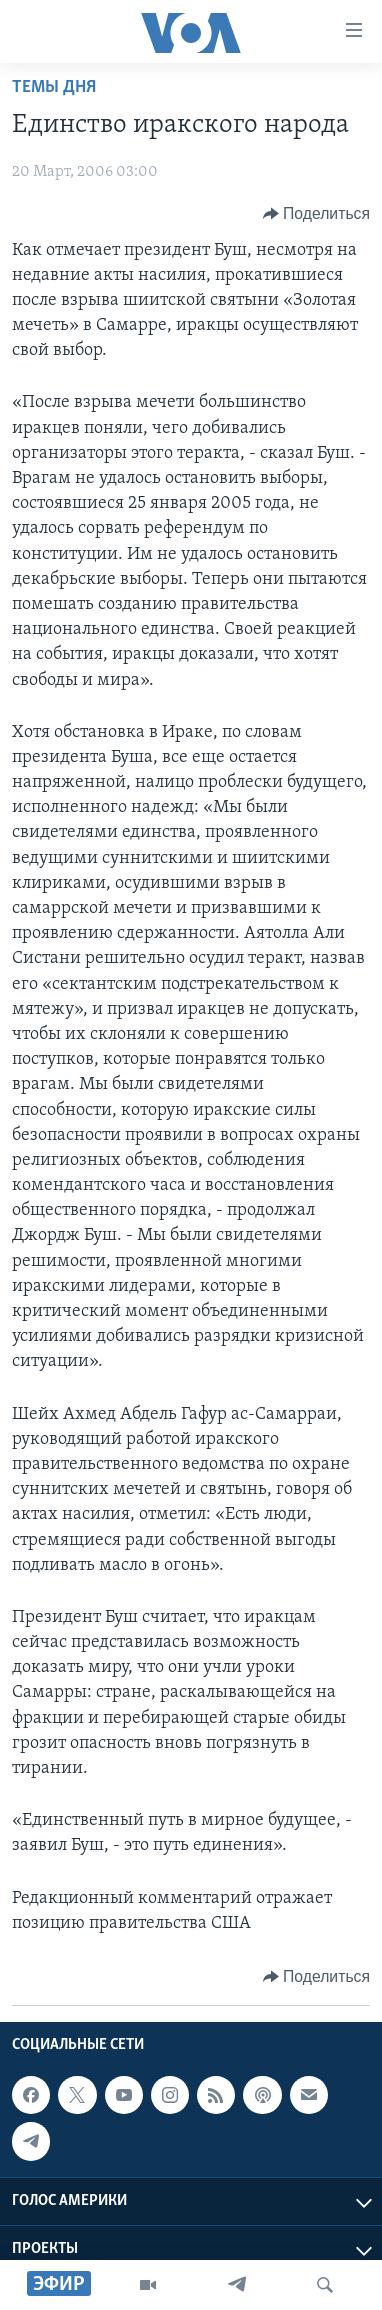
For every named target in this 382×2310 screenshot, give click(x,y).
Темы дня (54, 87)
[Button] (316, 214)
